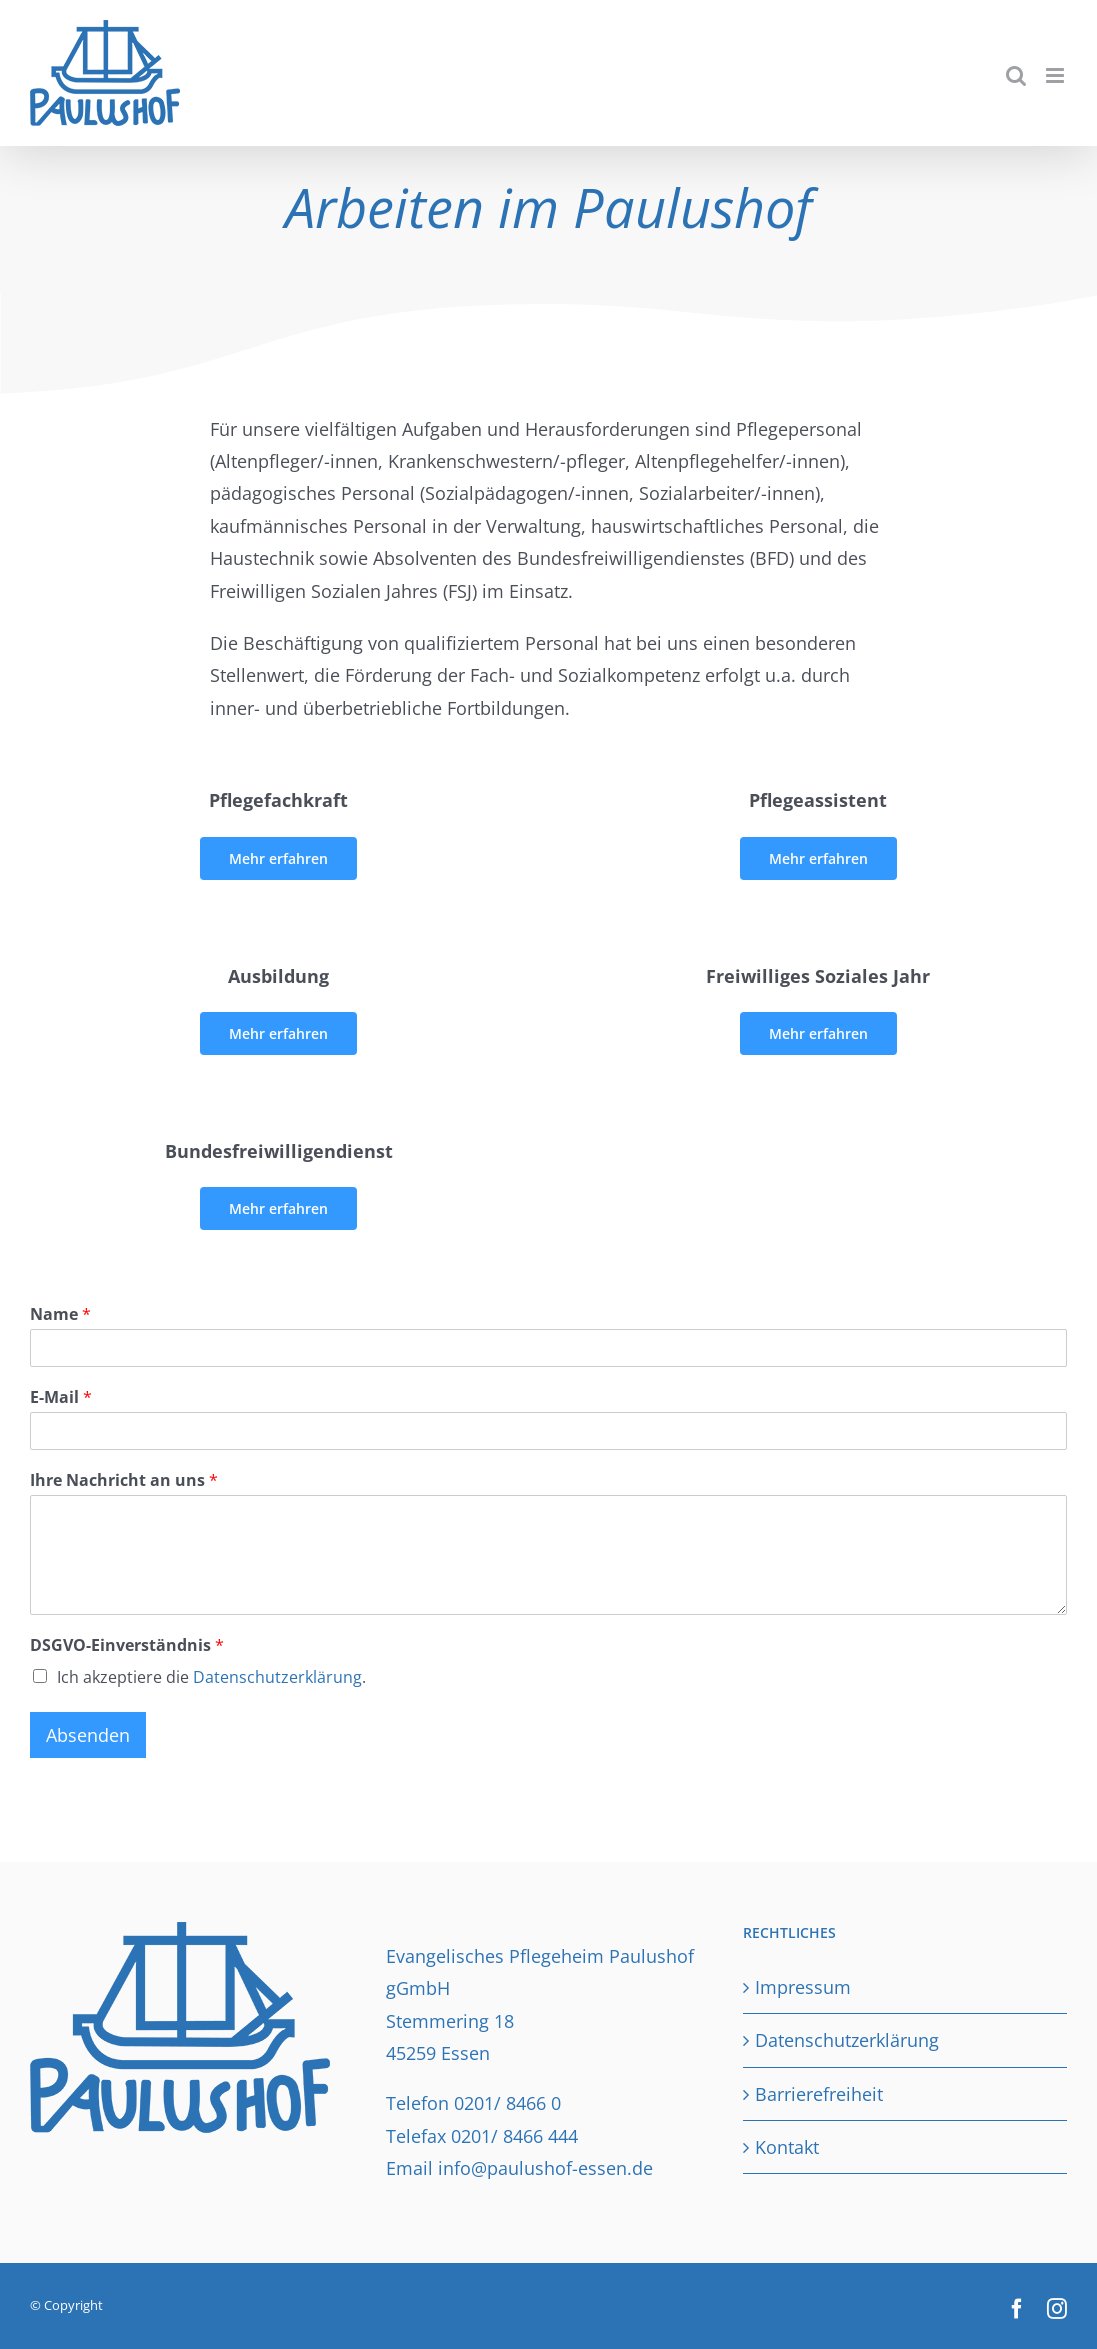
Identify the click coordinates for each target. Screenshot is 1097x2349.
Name (60, 1314)
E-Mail (61, 1397)
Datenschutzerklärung (277, 1677)
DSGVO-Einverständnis (127, 1645)
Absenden (88, 1735)
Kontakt (787, 2147)
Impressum (803, 1987)
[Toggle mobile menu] (1056, 75)
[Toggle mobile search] (1016, 75)
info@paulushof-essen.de (545, 2168)
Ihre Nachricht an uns (124, 1480)
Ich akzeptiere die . (211, 1677)
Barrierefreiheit (819, 2094)
